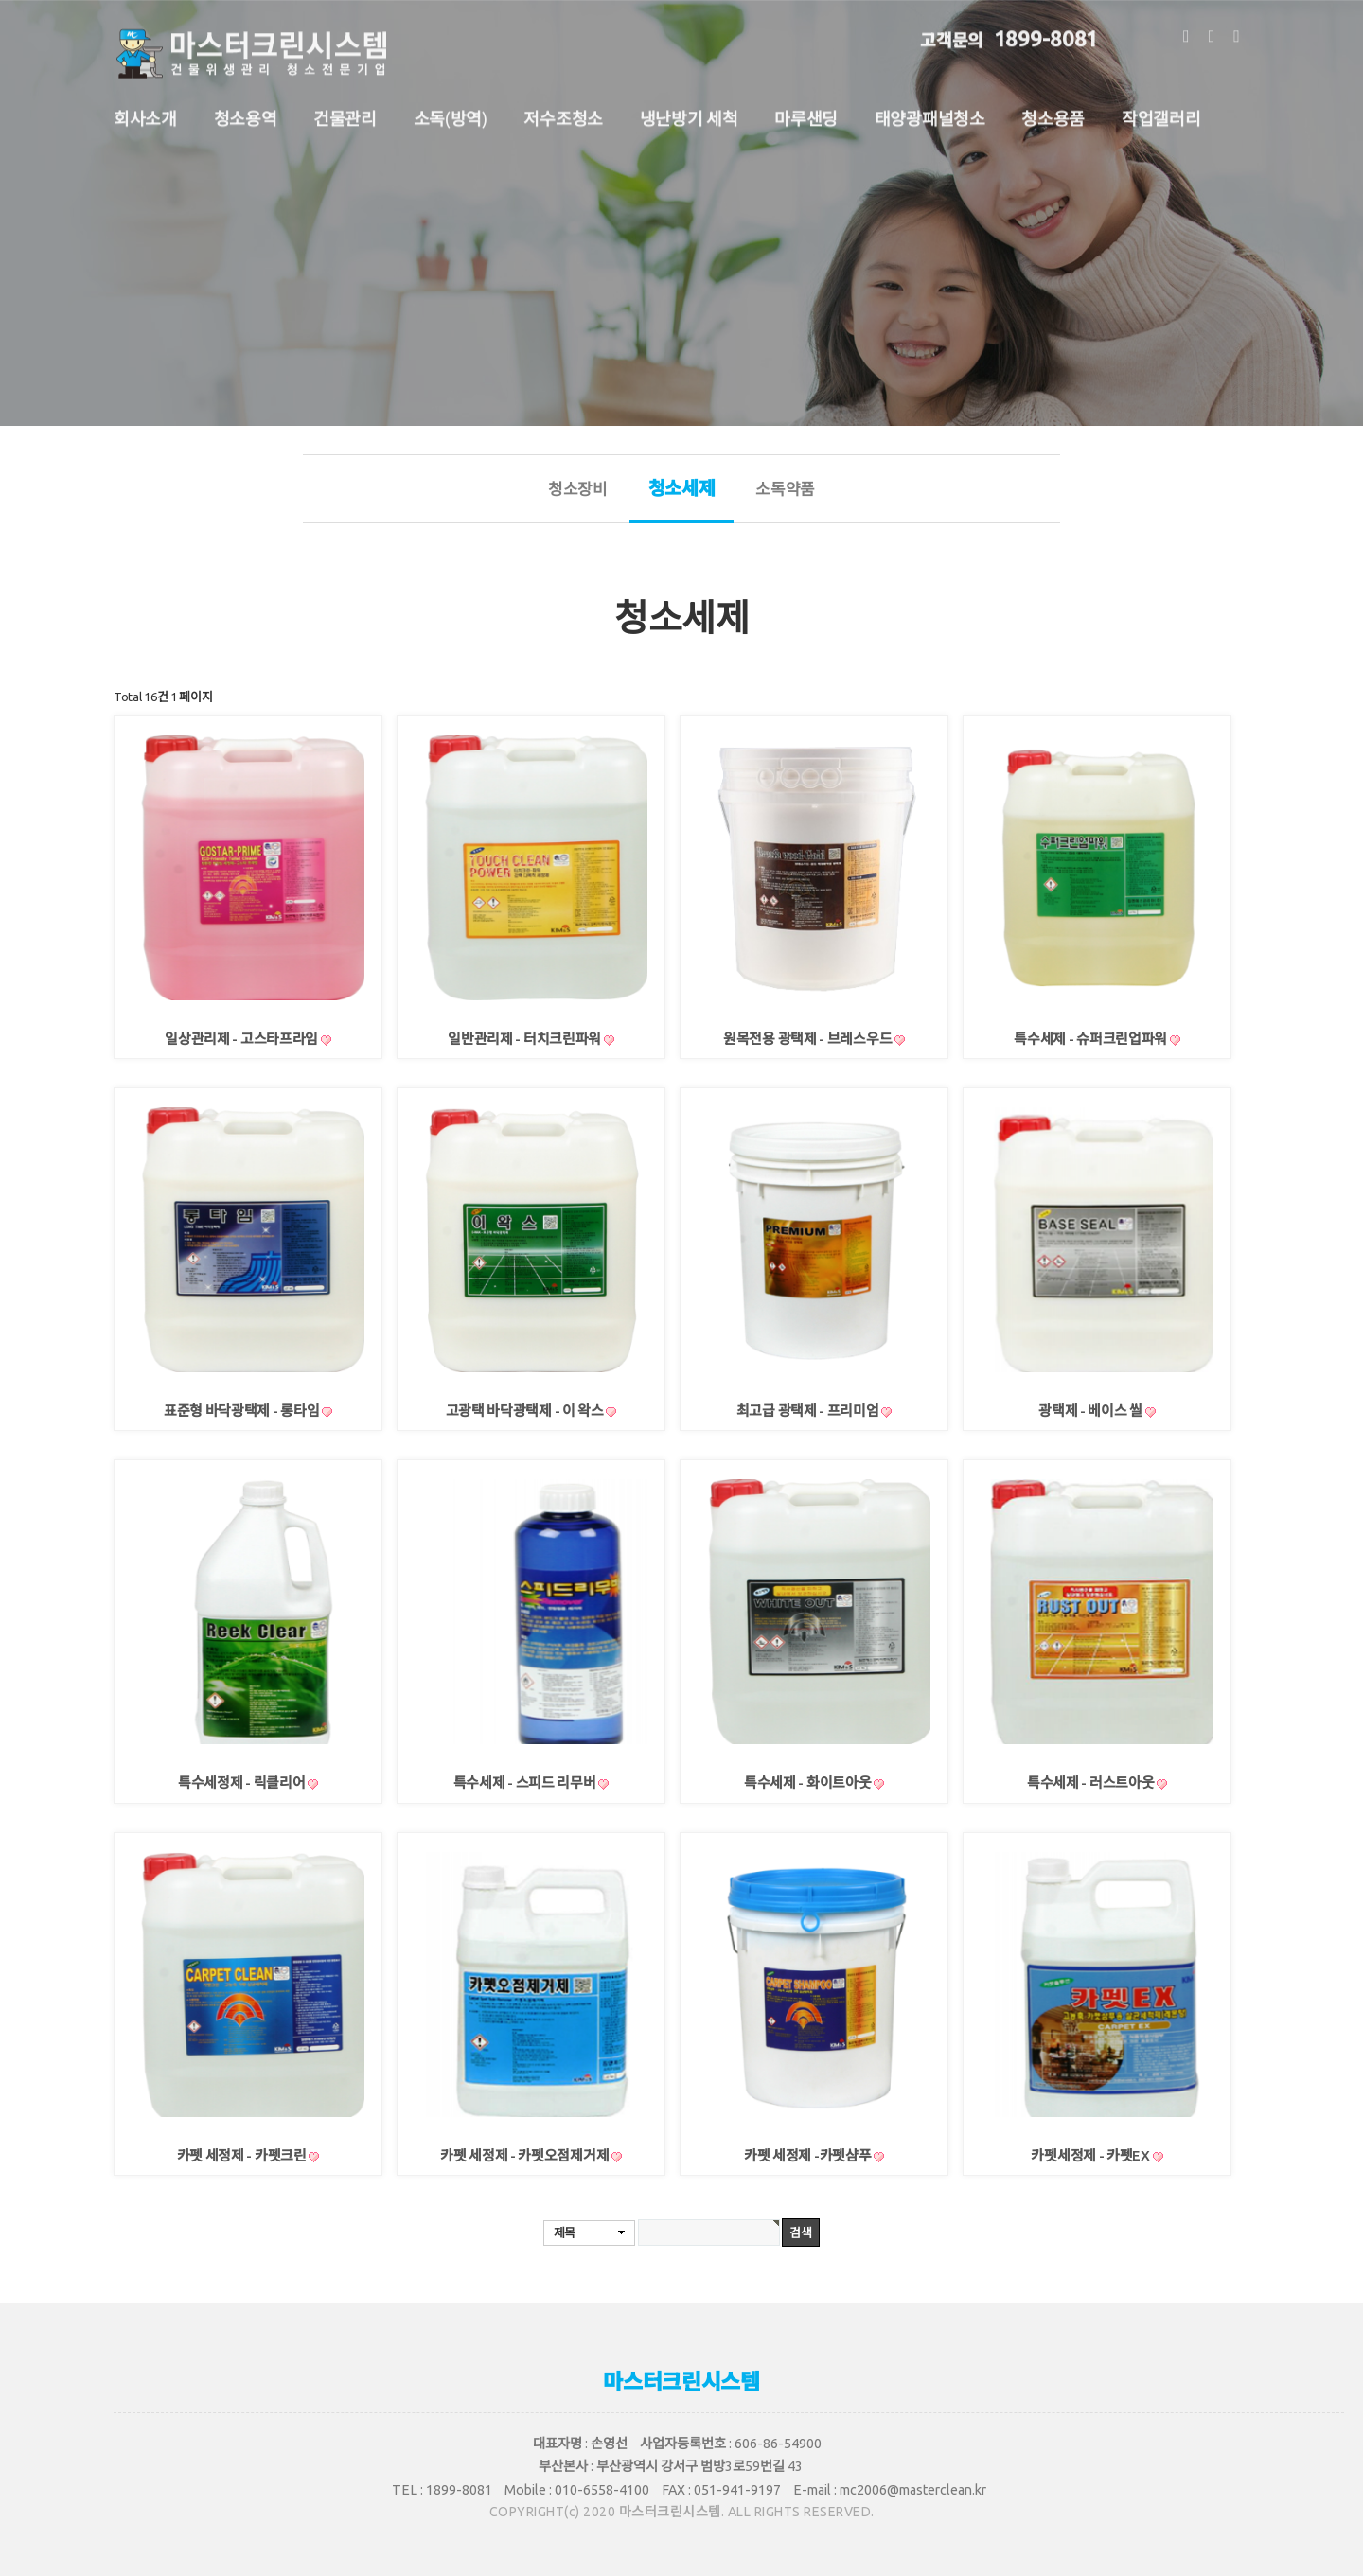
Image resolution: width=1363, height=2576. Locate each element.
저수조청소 (563, 110)
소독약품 (785, 489)
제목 (564, 2232)
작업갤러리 (1161, 110)
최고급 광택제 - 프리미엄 (809, 1411)
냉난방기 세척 (689, 110)
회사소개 (145, 110)
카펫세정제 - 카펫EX (1091, 2155)
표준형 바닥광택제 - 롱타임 (243, 1411)
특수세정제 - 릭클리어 (243, 1782)
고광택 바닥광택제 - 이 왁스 (526, 1411)
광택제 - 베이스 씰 (1091, 1411)
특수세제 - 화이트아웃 (809, 1782)
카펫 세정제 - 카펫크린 (243, 2155)
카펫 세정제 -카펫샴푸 (809, 2155)
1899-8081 (1009, 29)
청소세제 (682, 499)
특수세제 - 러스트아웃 (1092, 1782)
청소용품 (1053, 110)
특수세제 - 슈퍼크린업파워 (1092, 1039)
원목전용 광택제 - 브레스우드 (808, 1039)
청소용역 (245, 110)
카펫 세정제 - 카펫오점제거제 (525, 2155)
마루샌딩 (806, 110)
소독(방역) (450, 110)
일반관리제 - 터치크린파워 (526, 1039)
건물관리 (345, 110)
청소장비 (578, 489)
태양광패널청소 (930, 110)
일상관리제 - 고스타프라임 (243, 1039)
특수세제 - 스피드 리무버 (526, 1782)
